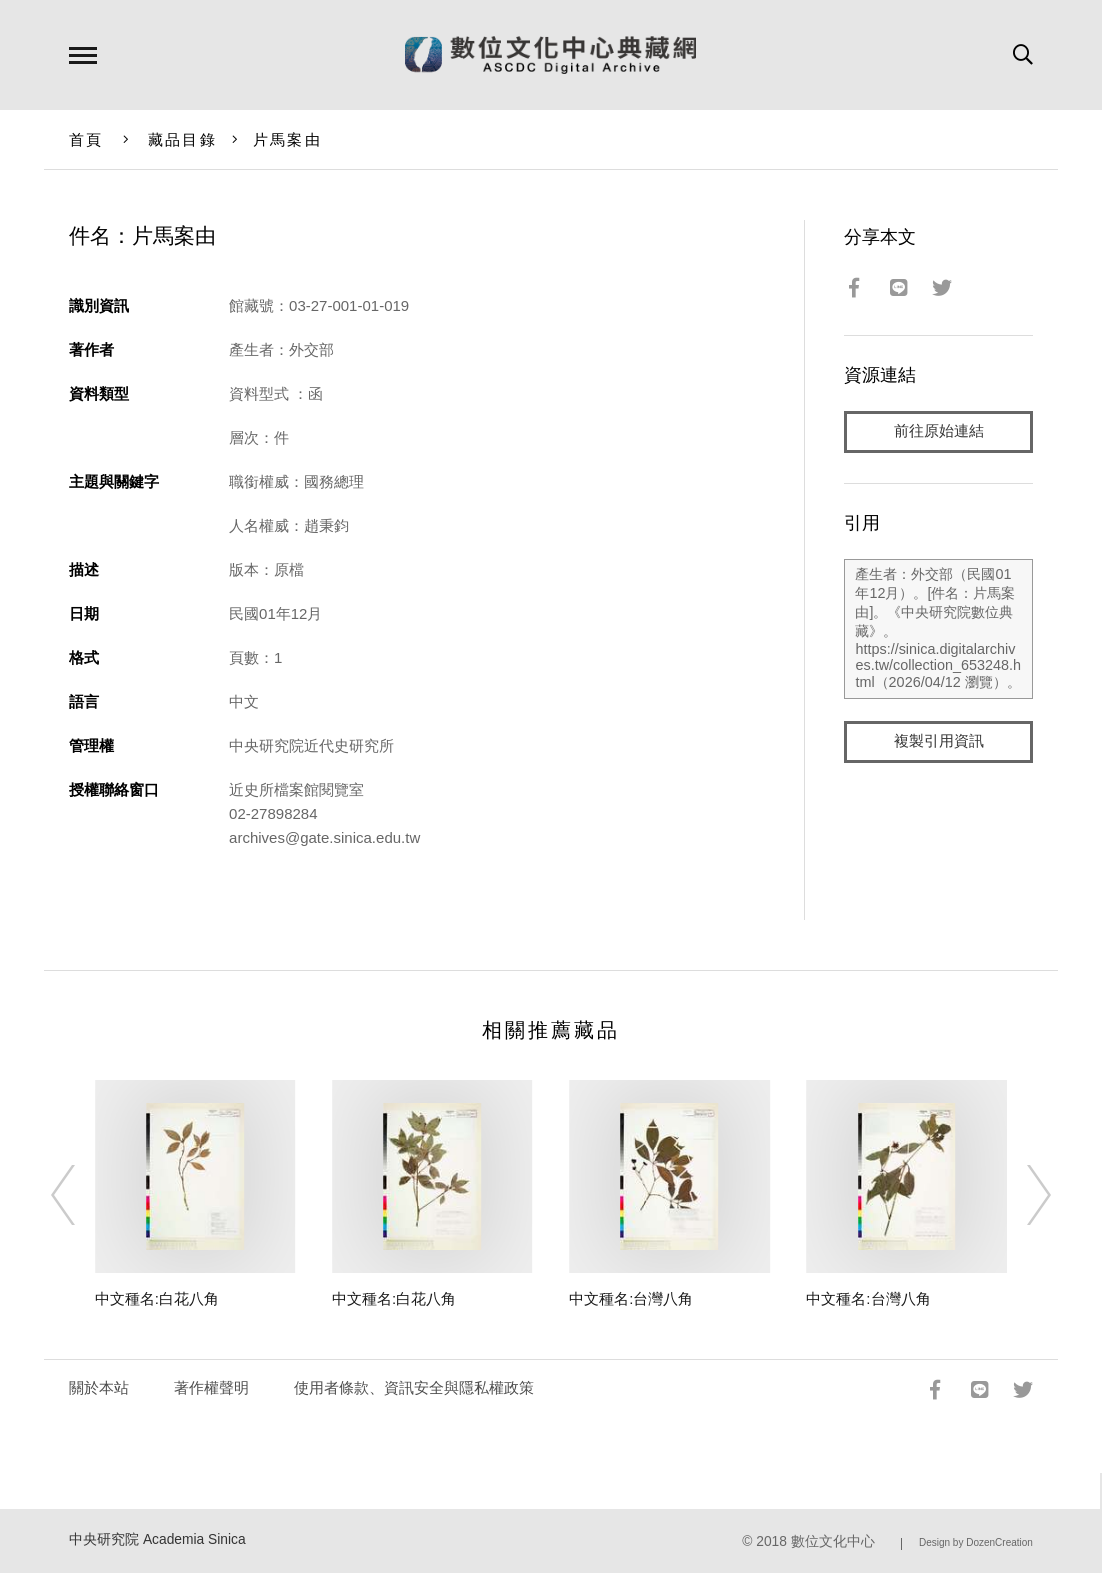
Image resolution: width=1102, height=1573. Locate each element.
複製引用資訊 (939, 741)
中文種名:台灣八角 (631, 1298)
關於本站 (99, 1387)
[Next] (1021, 1195)
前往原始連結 (939, 431)
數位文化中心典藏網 (550, 55)
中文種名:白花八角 (157, 1298)
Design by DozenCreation (976, 1542)
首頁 (86, 139)
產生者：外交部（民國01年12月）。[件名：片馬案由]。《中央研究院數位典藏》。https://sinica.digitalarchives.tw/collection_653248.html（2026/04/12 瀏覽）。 (938, 629)
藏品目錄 (182, 139)
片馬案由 (287, 139)
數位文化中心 (833, 1541)
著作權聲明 (211, 1387)
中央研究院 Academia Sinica (157, 1539)
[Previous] (81, 1195)
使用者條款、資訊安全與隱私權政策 (414, 1387)
